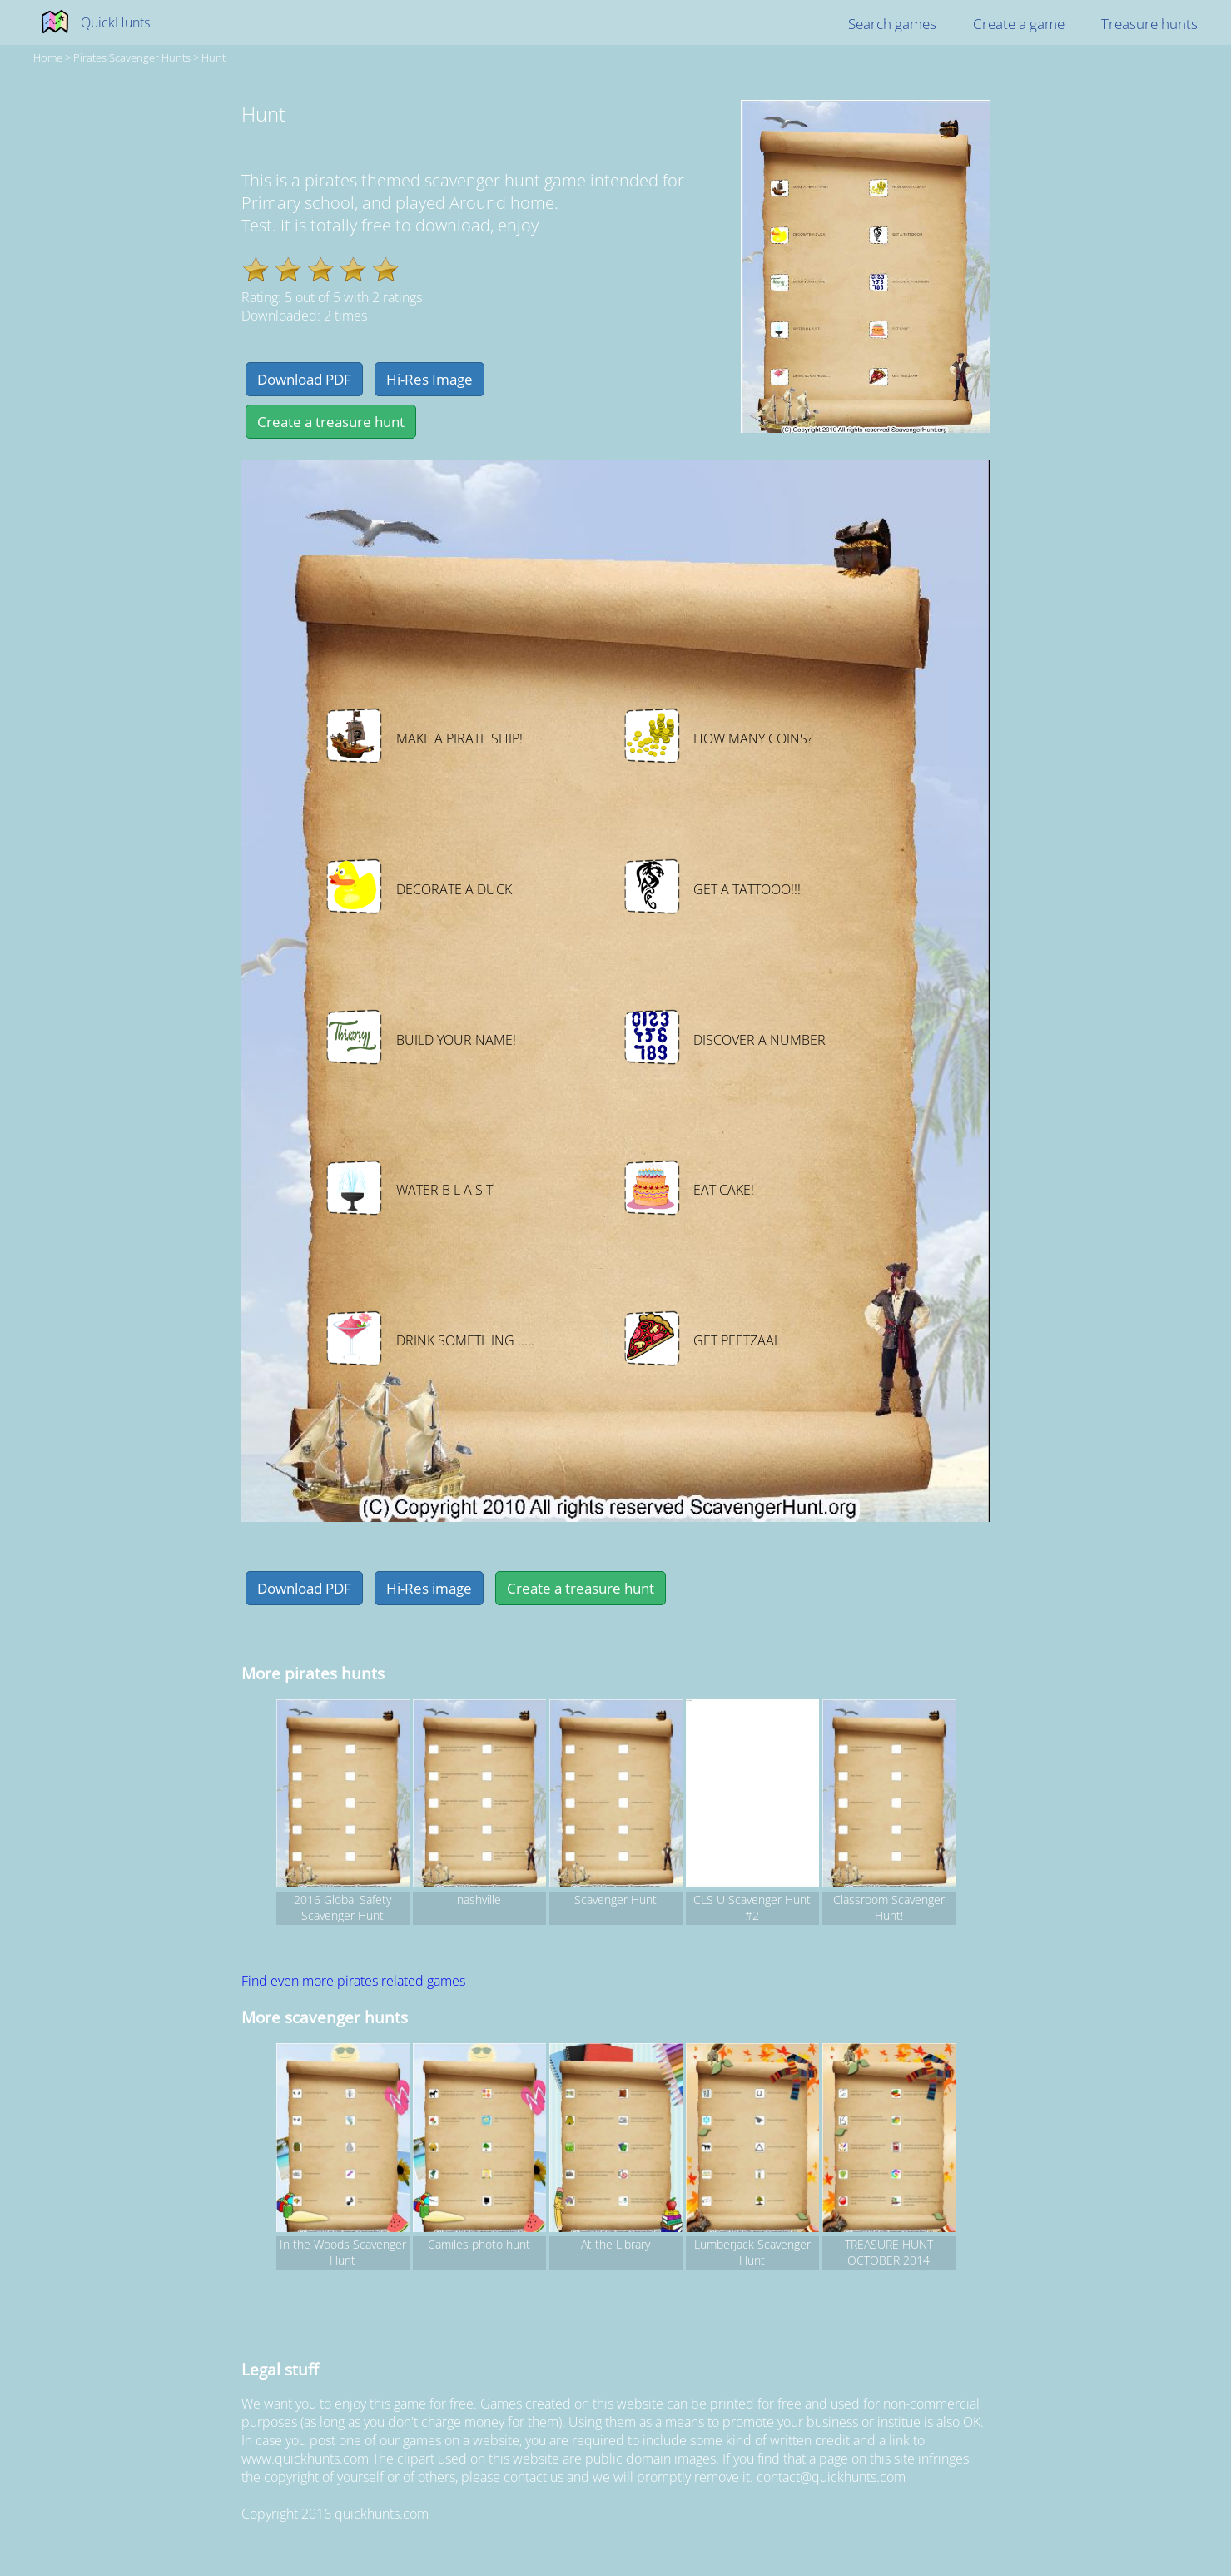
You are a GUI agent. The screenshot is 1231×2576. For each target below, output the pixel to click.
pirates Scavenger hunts (132, 57)
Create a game (1019, 23)
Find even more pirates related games (353, 1981)
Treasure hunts (1149, 23)
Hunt (213, 57)
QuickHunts (115, 22)
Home (47, 57)
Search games (892, 23)
